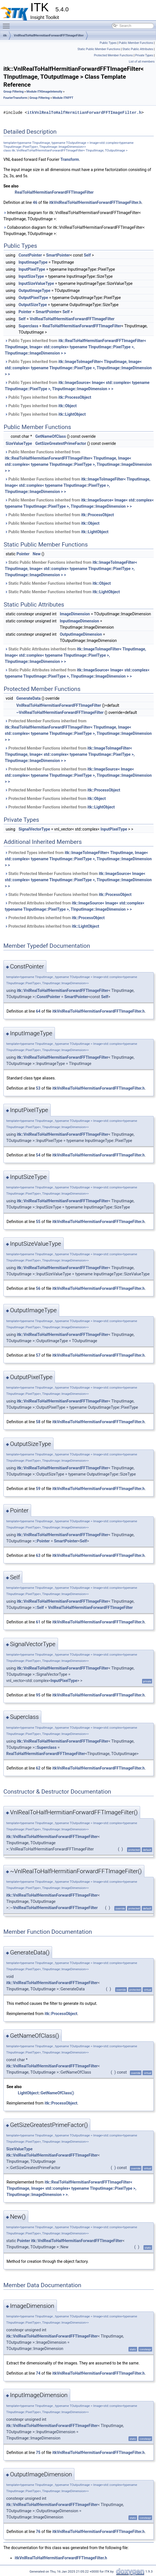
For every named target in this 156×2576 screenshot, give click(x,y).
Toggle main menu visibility (7, 23)
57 (38, 1355)
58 (38, 1422)
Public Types (108, 43)
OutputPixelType (33, 297)
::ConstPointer (47, 996)
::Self (39, 1607)
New (37, 554)
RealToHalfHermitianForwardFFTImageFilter (54, 192)
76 (38, 2531)
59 (38, 1488)
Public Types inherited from (75, 346)
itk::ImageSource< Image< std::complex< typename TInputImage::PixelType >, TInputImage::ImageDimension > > (78, 775)
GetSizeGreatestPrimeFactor (60, 443)
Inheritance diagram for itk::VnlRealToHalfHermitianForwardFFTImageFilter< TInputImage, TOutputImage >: (72, 215)
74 (38, 2373)
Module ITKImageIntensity (44, 91)
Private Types (144, 55)
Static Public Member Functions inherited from (71, 568)
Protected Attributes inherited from (74, 906)
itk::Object (67, 406)
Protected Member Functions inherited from (78, 730)
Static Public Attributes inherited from (75, 655)
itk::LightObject (72, 414)
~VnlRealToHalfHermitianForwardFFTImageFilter (59, 712)
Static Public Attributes (137, 49)
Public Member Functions (136, 43)
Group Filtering (13, 91)
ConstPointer (30, 255)
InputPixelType (31, 269)
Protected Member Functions (113, 55)
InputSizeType (31, 276)
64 (38, 1011)
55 (38, 1221)
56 (38, 1288)
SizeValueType (19, 443)
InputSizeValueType (36, 283)
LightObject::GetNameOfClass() (46, 2093)
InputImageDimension (79, 621)
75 (38, 2452)
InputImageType (32, 262)
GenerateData (28, 698)
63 (38, 1555)
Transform (69, 159)
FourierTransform (15, 98)
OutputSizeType (32, 304)
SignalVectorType (34, 829)
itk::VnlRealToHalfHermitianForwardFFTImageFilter (62, 990)
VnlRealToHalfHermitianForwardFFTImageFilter (49, 35)
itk (5, 35)
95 (38, 1695)
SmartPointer (58, 255)
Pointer (24, 312)
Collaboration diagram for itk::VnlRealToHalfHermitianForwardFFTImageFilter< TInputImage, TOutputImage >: (74, 230)
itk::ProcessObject (74, 397)
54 (38, 1155)
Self (87, 255)
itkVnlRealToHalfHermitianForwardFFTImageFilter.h (84, 112)
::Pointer (42, 1541)
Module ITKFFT (63, 98)
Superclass (28, 326)
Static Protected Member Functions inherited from (78, 879)
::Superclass (46, 1747)
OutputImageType (34, 290)
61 (38, 1622)
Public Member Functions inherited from (78, 461)
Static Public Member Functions (99, 49)
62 (38, 1768)
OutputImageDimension (81, 634)
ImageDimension (75, 614)
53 (38, 1088)
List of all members (142, 61)
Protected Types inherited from (78, 858)
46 (35, 202)
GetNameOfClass (50, 436)
